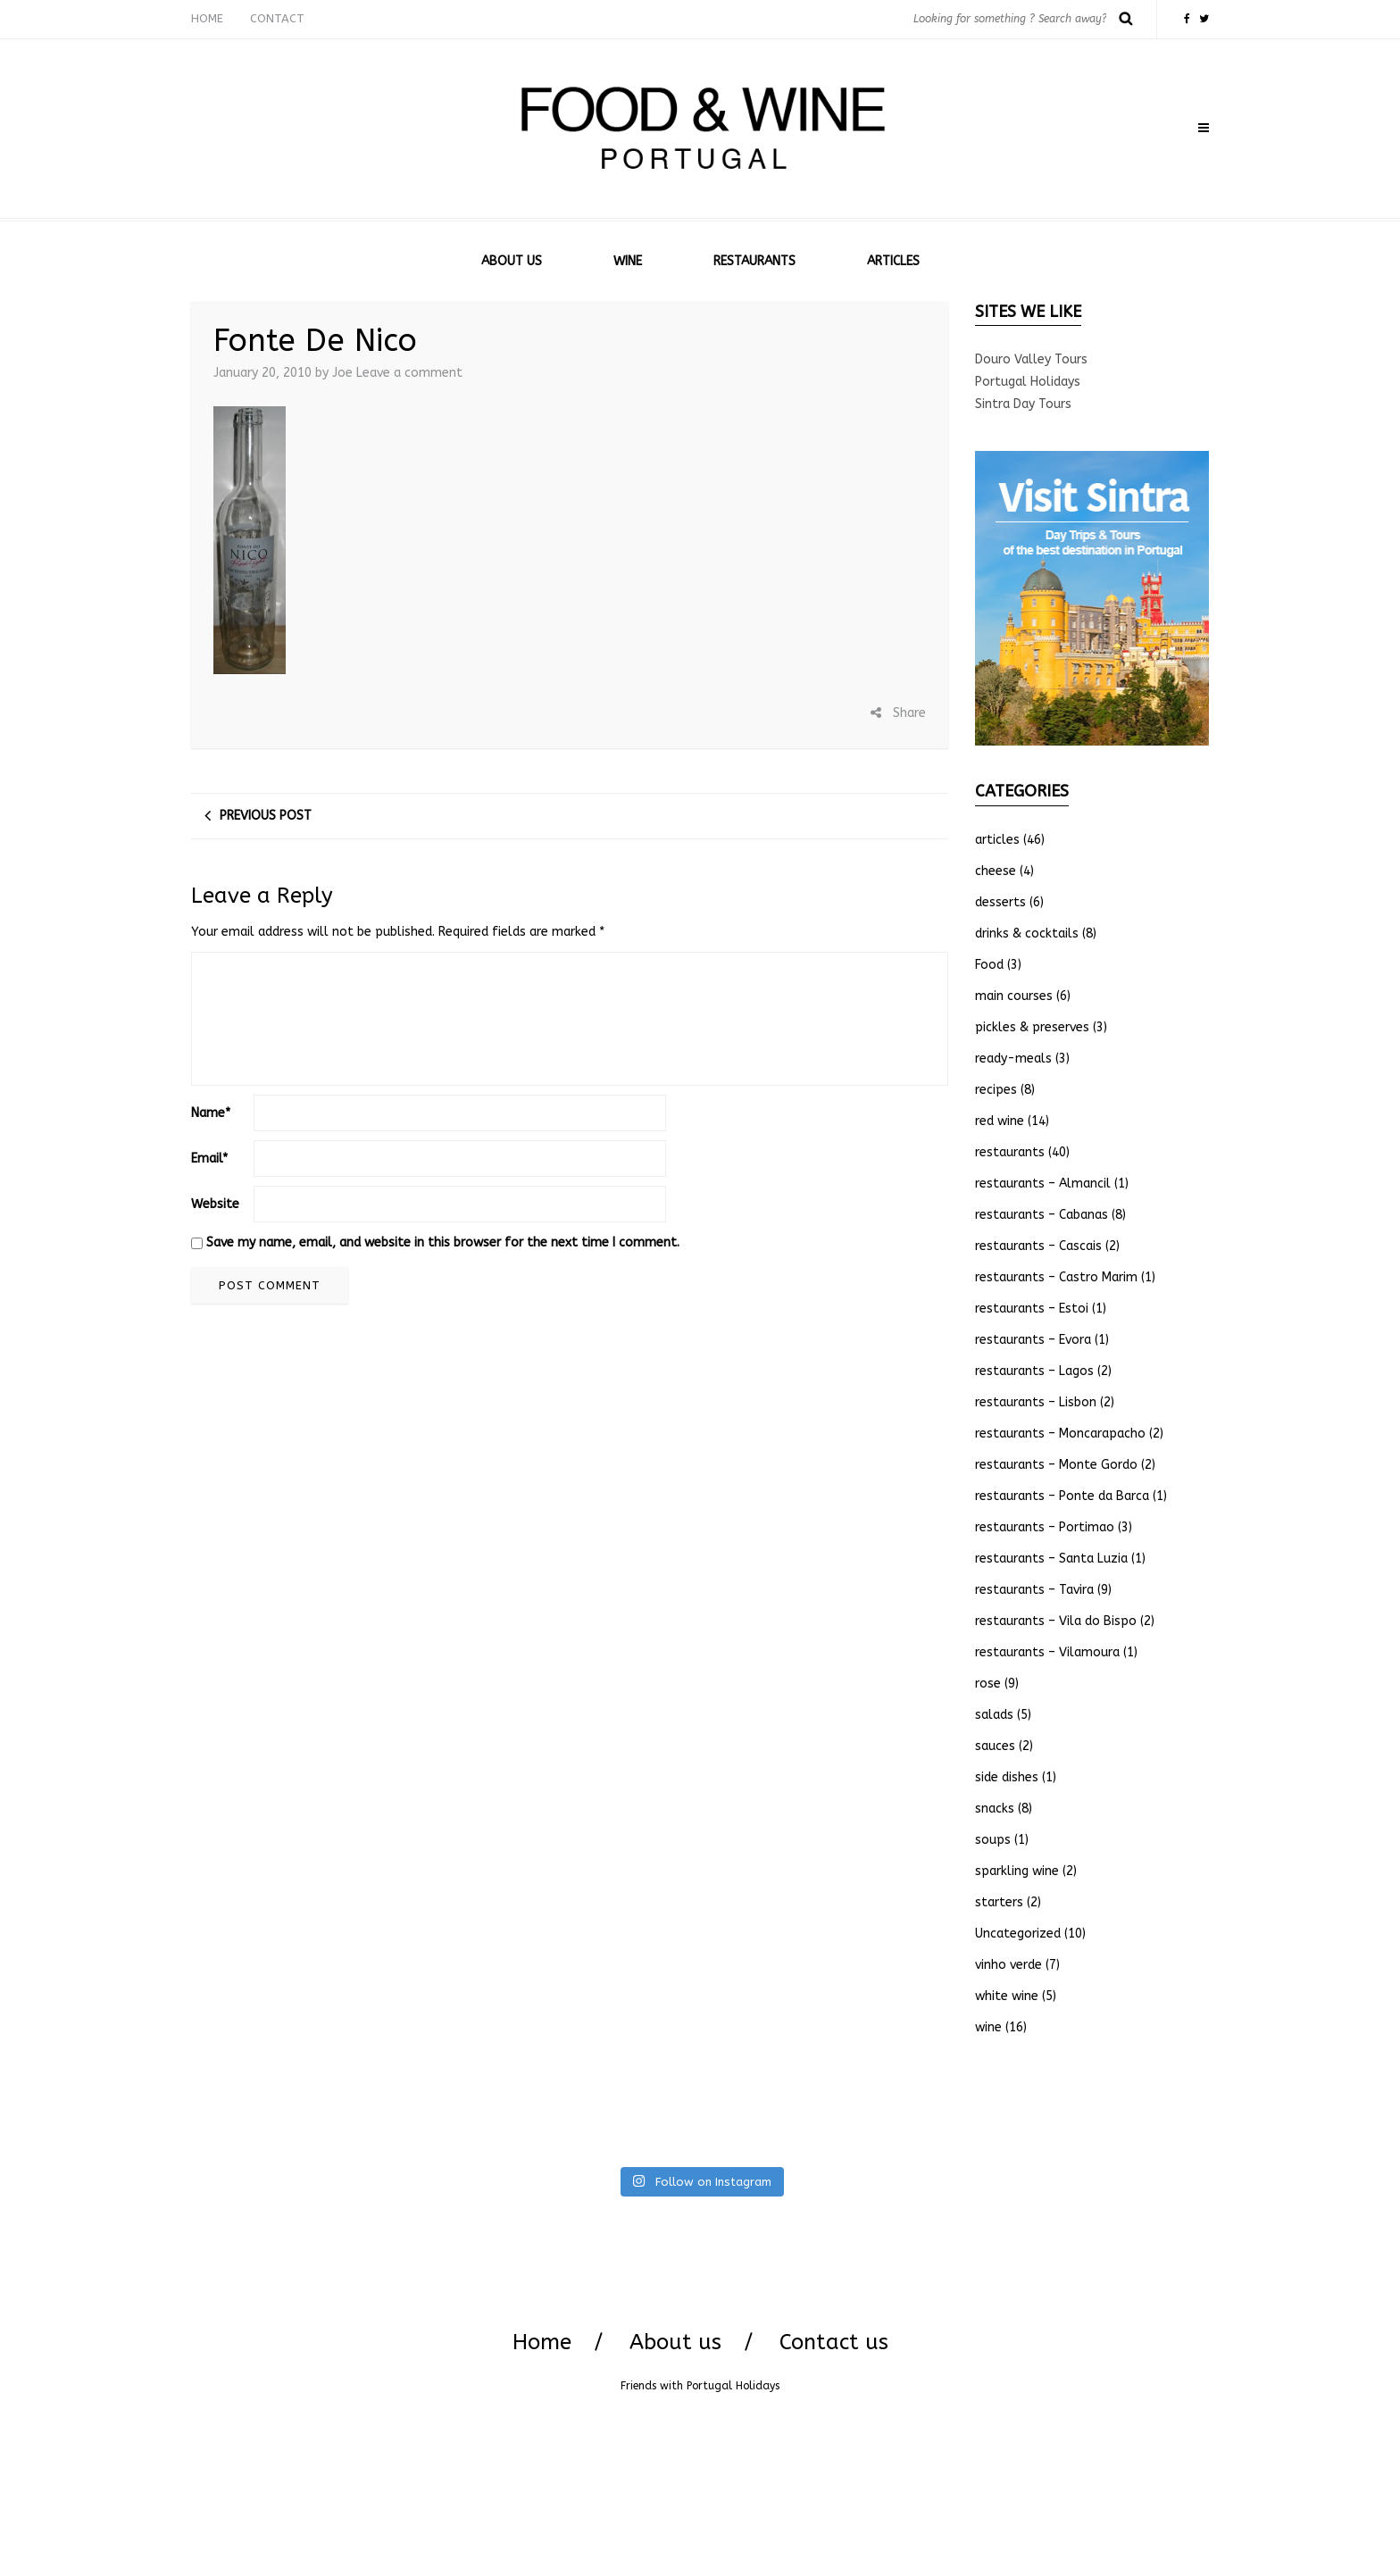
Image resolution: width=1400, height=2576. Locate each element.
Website (215, 1204)
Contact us (833, 2342)
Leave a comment (409, 372)
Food (989, 964)
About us (675, 2342)
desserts (1000, 902)
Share (898, 713)
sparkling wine (1017, 1871)
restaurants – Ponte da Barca (1062, 1496)
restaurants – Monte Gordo (1056, 1464)
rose (988, 1683)
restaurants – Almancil (1043, 1183)
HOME (207, 18)
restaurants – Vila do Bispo (1056, 1621)
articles (997, 839)
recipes (996, 1089)
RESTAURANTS (754, 261)
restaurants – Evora (1033, 1339)
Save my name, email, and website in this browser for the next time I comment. (442, 1242)
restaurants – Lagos (1034, 1371)
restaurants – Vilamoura (1047, 1652)
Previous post (266, 815)
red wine (999, 1121)
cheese (995, 871)
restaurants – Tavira (1034, 1589)
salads (994, 1714)
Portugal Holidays (1027, 381)
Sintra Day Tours (1023, 404)
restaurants (1010, 1152)
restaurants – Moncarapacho (1060, 1433)
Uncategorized (1018, 1933)
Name (210, 1113)
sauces (995, 1746)
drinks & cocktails (1027, 933)
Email (209, 1158)
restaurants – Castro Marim (1056, 1277)
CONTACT (277, 18)
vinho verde (1008, 1964)
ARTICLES (893, 261)
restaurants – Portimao (1044, 1527)
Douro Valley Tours (1031, 359)
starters (999, 1902)
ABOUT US (511, 261)
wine (988, 2027)
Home (541, 2342)
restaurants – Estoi (1031, 1308)
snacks (994, 1808)
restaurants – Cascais (1038, 1246)
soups (993, 1839)
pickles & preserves (1032, 1027)
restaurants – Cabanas (1041, 1214)
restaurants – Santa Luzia (1051, 1558)
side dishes (1006, 1777)
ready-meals (1013, 1058)
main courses (1014, 996)
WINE (627, 261)
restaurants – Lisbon (1035, 1402)
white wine (1006, 1996)
